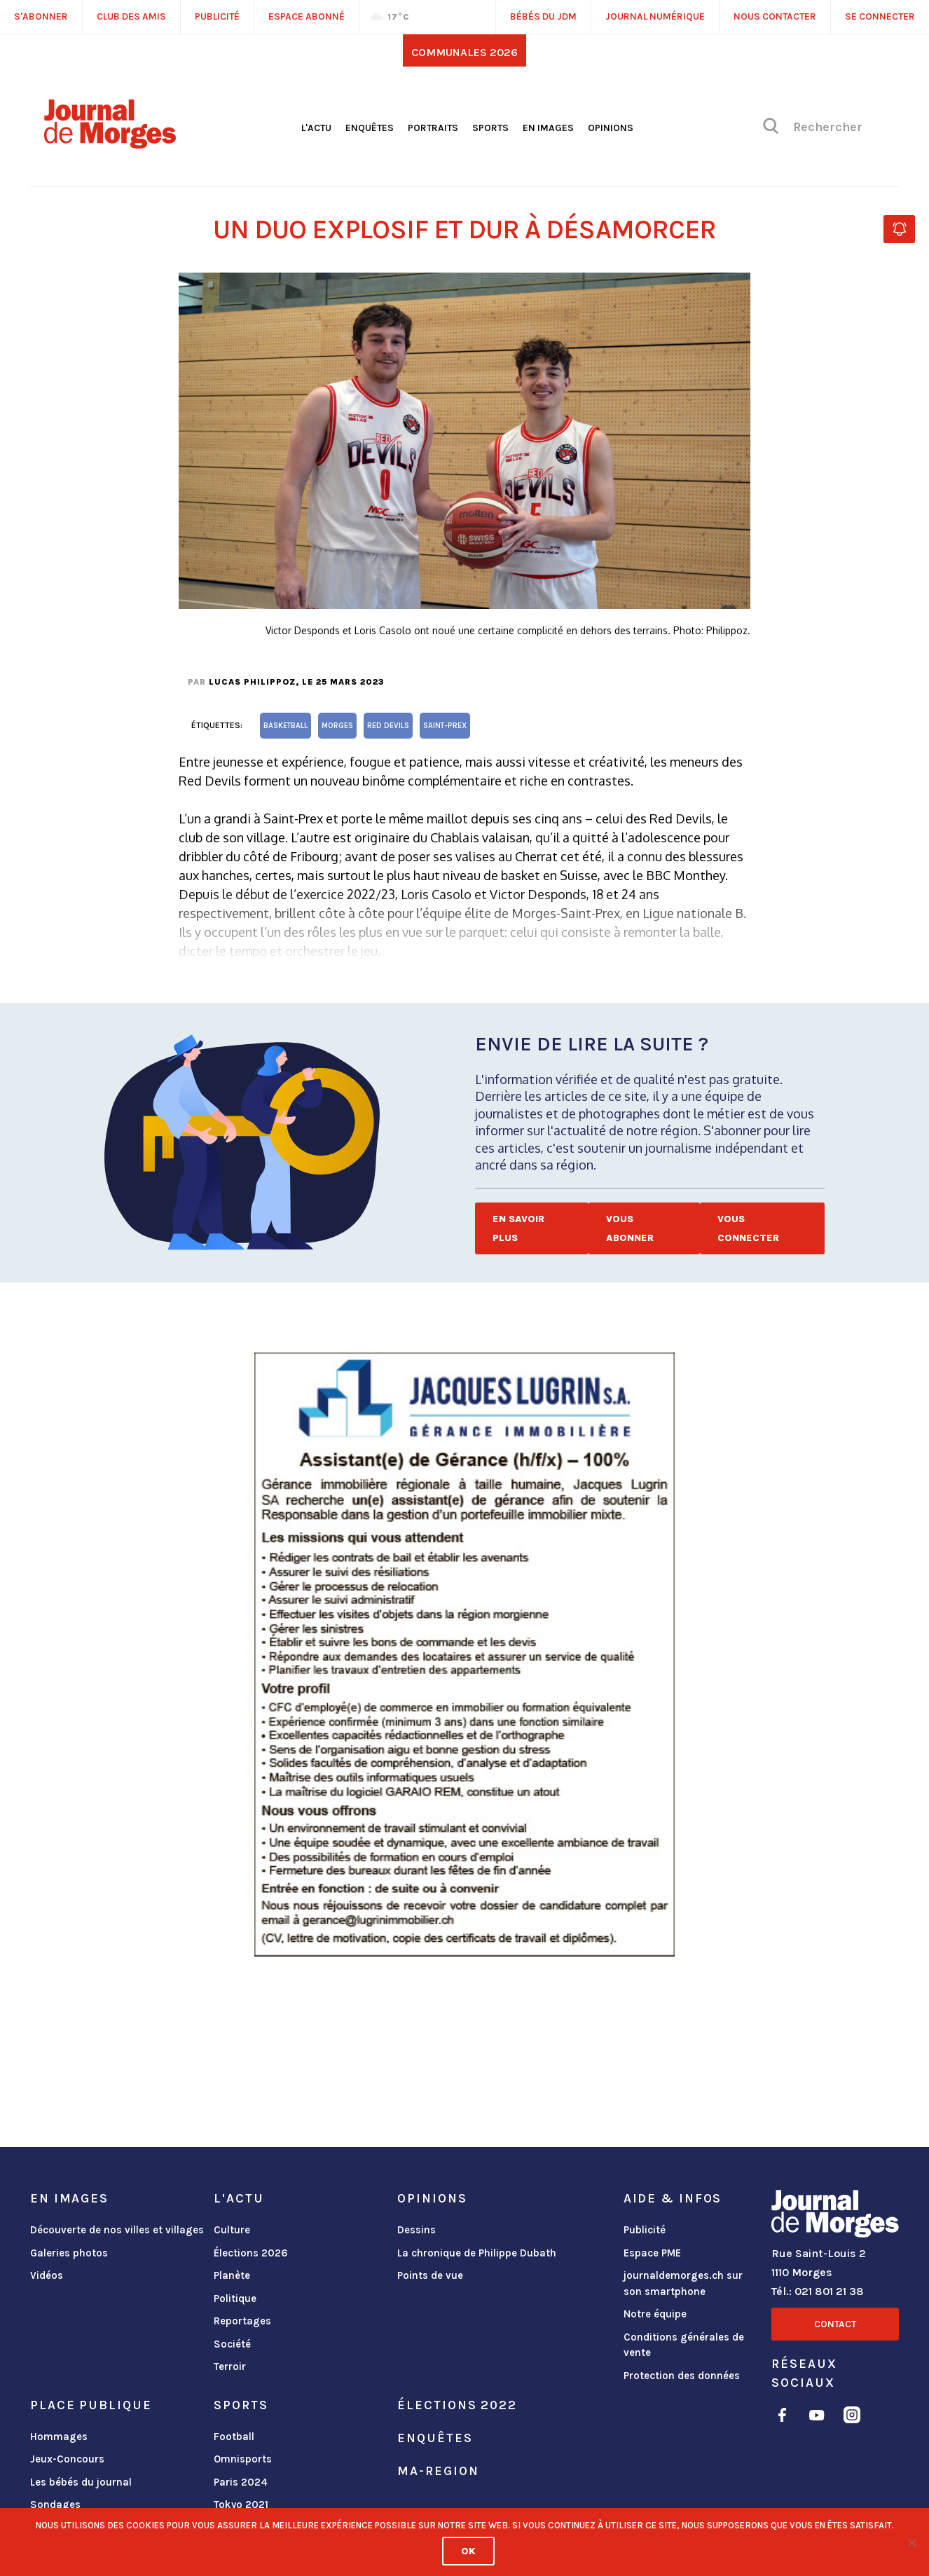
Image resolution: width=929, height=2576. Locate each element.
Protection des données (682, 2375)
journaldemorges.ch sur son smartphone (683, 2283)
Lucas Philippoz (252, 682)
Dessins (416, 2230)
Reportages (242, 2321)
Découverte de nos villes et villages (117, 2230)
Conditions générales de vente (684, 2345)
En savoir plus (518, 1228)
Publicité (645, 2230)
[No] (911, 2542)
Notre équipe (655, 2314)
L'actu (316, 128)
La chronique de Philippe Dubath (476, 2253)
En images (548, 128)
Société (232, 2344)
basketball (285, 725)
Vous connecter (748, 1228)
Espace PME (652, 2253)
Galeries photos (69, 2253)
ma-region (438, 2471)
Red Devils (388, 725)
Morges (337, 725)
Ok (468, 2551)
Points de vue (430, 2275)
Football (234, 2436)
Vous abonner (630, 1228)
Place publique (90, 2405)
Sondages (55, 2504)
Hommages (59, 2436)
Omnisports (243, 2459)
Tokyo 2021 (241, 2504)
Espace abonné (306, 16)
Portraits (433, 128)
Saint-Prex (445, 725)
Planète (232, 2275)
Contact (835, 2324)
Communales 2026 (464, 52)
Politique (235, 2298)
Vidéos (46, 2275)
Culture (232, 2230)
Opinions (610, 128)
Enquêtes (369, 128)
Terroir (230, 2366)
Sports (490, 128)
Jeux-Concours (67, 2459)
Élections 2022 (456, 2405)
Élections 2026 (251, 2253)
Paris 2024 (241, 2482)
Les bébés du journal (81, 2482)
